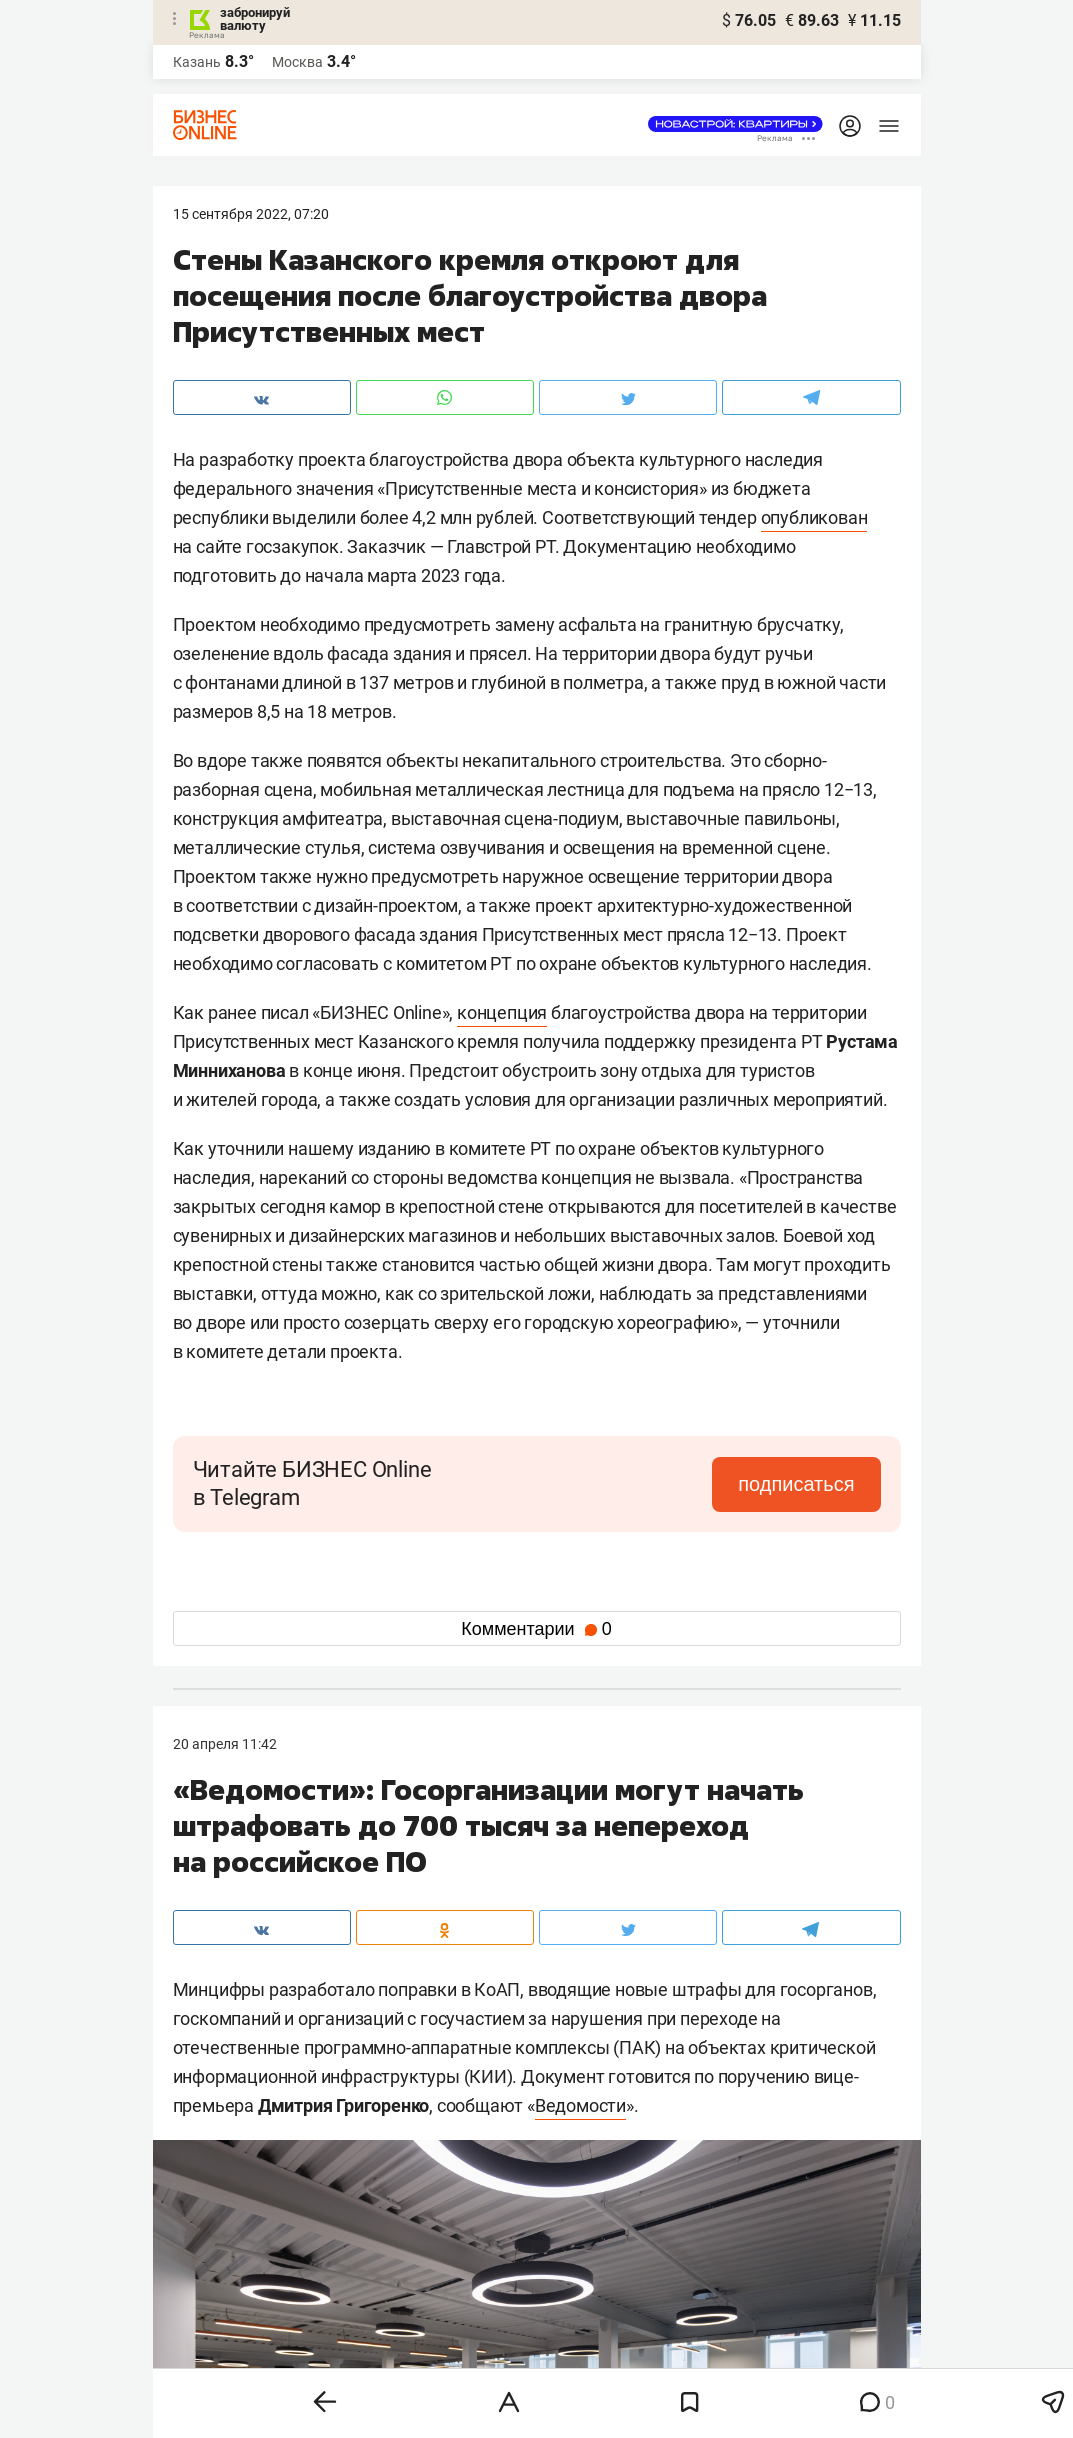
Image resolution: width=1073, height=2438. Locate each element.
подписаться (796, 1484)
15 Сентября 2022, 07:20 (251, 214)
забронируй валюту (255, 19)
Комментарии (536, 1629)
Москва (297, 62)
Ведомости (580, 2105)
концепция (502, 1012)
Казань (197, 62)
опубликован (814, 517)
